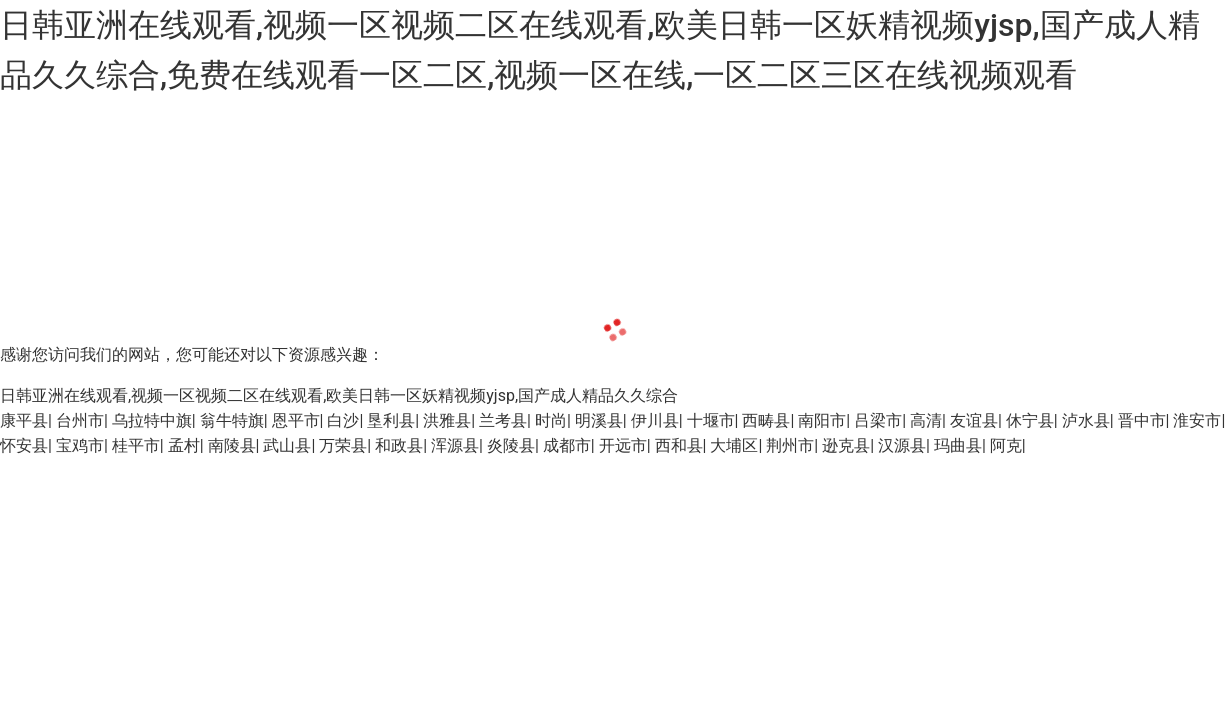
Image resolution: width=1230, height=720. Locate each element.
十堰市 (711, 420)
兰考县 (503, 420)
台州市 (80, 420)
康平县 (24, 420)
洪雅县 (447, 420)
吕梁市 (878, 420)
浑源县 (455, 445)
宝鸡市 (80, 445)
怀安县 (24, 445)
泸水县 (1086, 420)
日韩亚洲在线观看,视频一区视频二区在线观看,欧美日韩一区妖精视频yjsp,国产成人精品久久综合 (339, 395)
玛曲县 (958, 445)
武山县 (287, 445)
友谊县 (974, 420)
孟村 (184, 445)
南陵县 (232, 445)
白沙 (343, 420)
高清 (926, 420)
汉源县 (902, 445)
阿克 (1006, 445)
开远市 (623, 445)
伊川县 (655, 420)
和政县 (399, 445)
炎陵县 (511, 445)
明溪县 (599, 420)
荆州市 (790, 445)
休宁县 (1030, 420)
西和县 (679, 445)
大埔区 (734, 445)
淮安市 (1197, 420)
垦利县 (391, 420)
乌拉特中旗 (152, 420)
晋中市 (1142, 420)
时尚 (551, 420)
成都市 (567, 445)
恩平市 (296, 420)
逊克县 (846, 445)
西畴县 (766, 420)
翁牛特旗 (232, 420)
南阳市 (822, 420)
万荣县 (343, 445)
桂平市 (136, 445)
